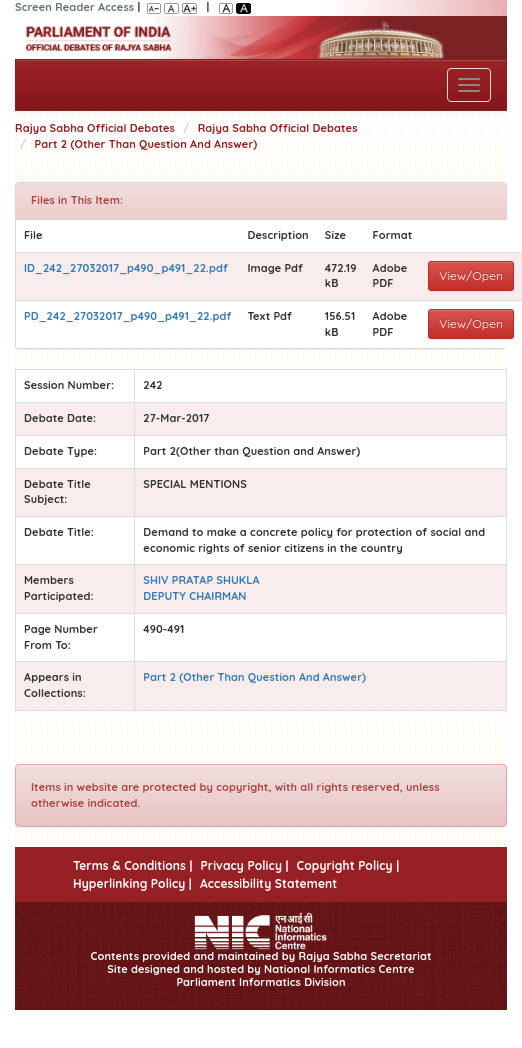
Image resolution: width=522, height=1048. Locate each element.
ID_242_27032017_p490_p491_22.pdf (126, 268)
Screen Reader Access (74, 7)
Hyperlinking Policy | (132, 883)
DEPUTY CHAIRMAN (194, 596)
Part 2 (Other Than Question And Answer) (146, 144)
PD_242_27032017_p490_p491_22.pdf (127, 316)
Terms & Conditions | (132, 865)
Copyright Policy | (348, 865)
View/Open (471, 275)
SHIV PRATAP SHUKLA (201, 580)
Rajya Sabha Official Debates (95, 128)
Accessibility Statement (268, 883)
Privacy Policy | (244, 865)
